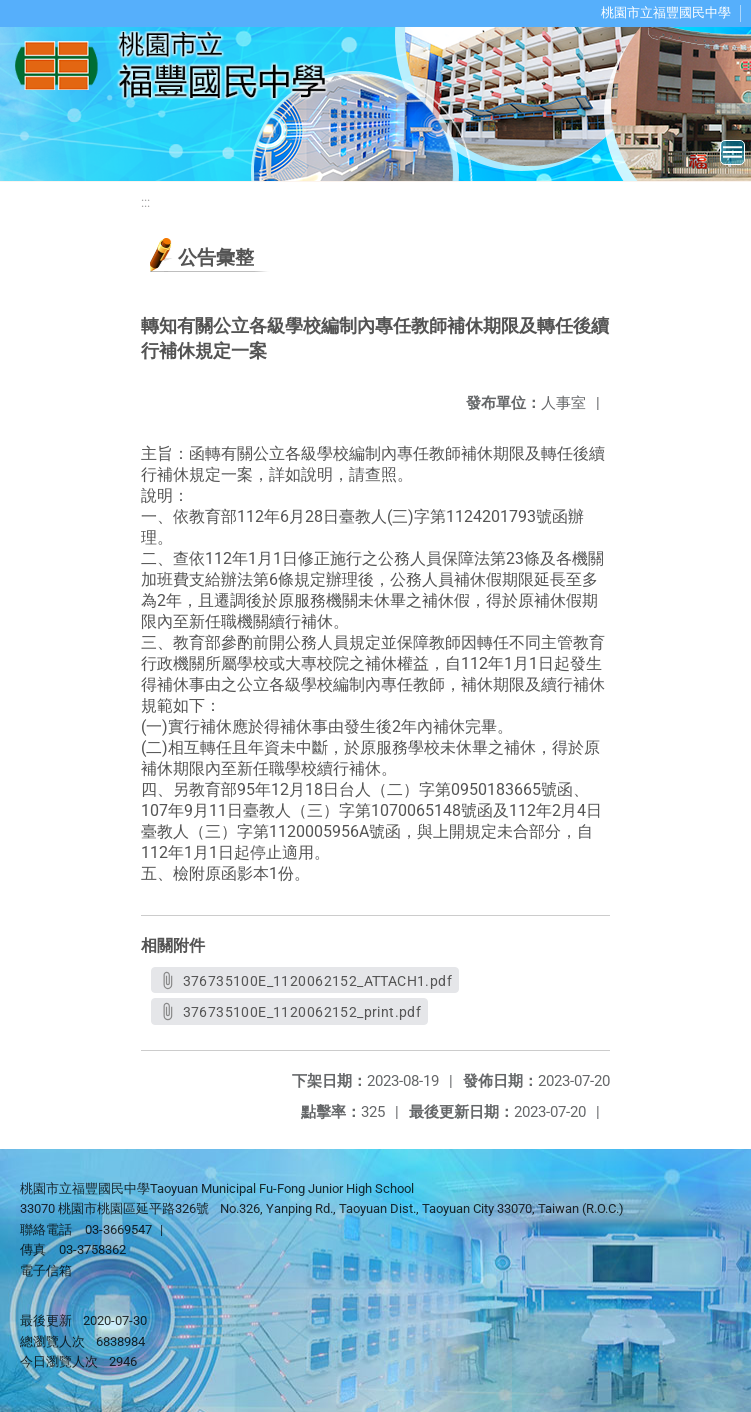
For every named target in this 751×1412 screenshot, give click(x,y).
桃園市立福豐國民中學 (666, 12)
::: (145, 202)
